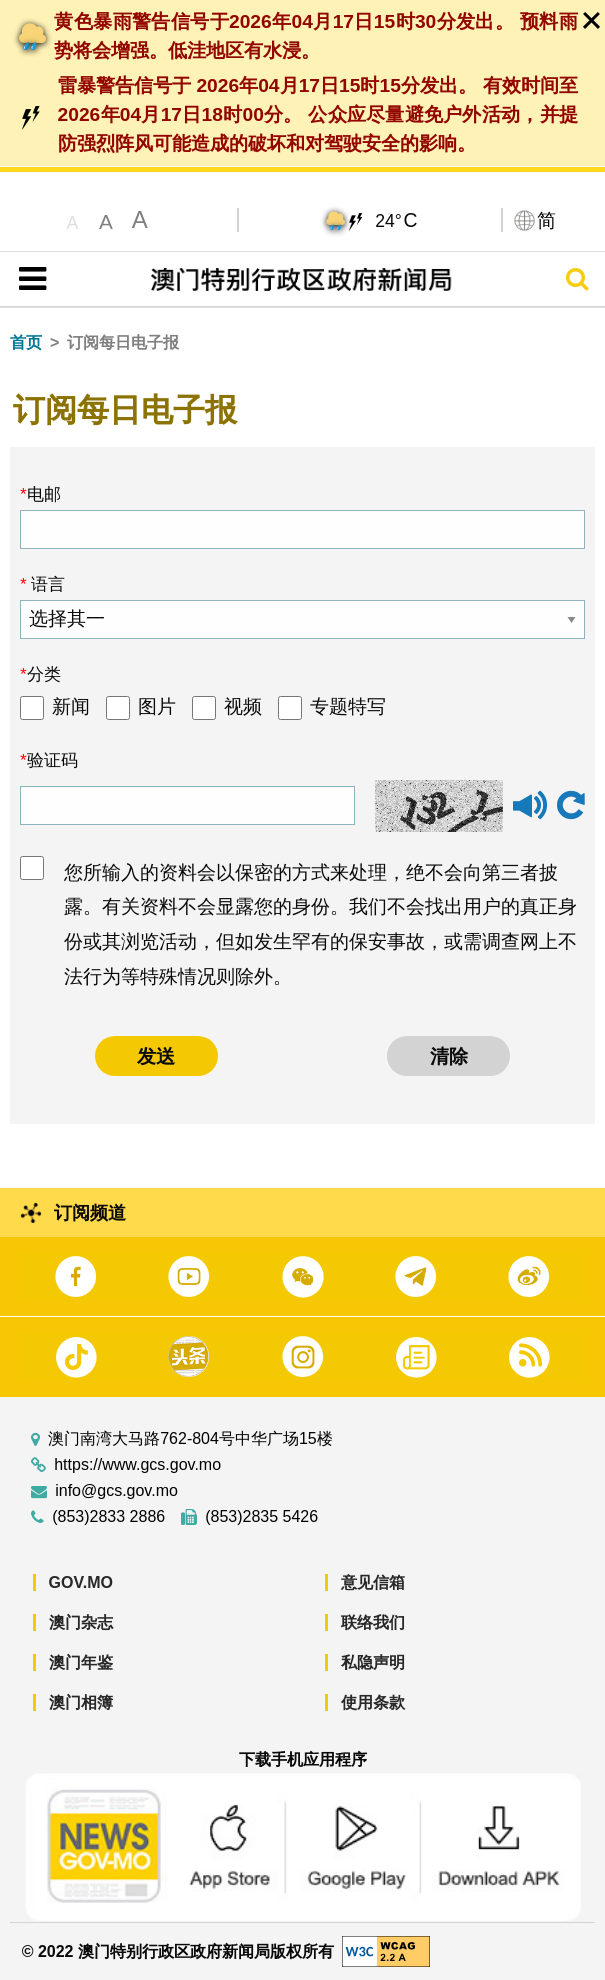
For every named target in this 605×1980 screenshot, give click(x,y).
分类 (44, 674)
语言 (46, 584)
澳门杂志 (81, 1622)
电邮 (44, 494)
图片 (157, 706)
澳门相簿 (81, 1702)
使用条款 (373, 1702)
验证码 (52, 760)
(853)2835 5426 (261, 1517)
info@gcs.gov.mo (116, 1491)
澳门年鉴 (81, 1662)
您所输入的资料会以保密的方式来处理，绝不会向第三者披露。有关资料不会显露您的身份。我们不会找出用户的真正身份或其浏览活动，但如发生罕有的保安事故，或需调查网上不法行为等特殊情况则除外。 (320, 924)
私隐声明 (373, 1662)
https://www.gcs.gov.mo (137, 1465)
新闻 (71, 706)
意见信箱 (373, 1582)
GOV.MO (81, 1582)
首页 (26, 342)
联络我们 (373, 1622)
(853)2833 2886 (108, 1517)
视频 (243, 706)
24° (396, 220)
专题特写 (348, 706)
